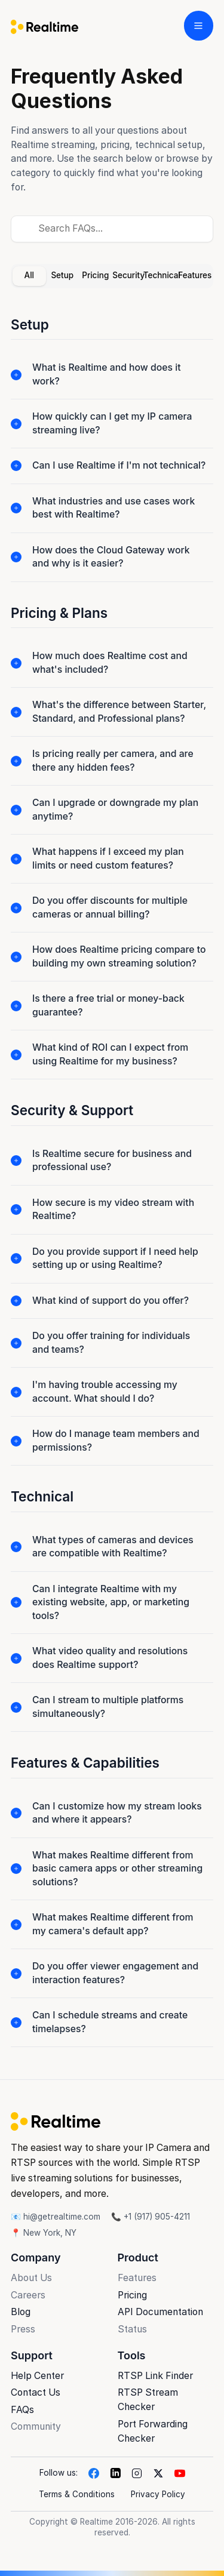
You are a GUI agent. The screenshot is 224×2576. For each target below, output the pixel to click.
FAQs (22, 2409)
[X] (158, 2473)
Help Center (37, 2375)
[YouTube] (179, 2473)
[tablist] (112, 276)
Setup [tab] (62, 275)
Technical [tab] (162, 275)
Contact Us (35, 2392)
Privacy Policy (158, 2494)
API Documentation (160, 2312)
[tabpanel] (112, 1192)
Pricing (132, 2295)
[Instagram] (136, 2473)
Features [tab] (195, 275)
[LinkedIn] (115, 2473)
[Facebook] (93, 2473)
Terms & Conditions (77, 2494)
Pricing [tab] (95, 275)
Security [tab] (128, 275)
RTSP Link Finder (155, 2375)
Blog (20, 2312)
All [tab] (29, 275)
